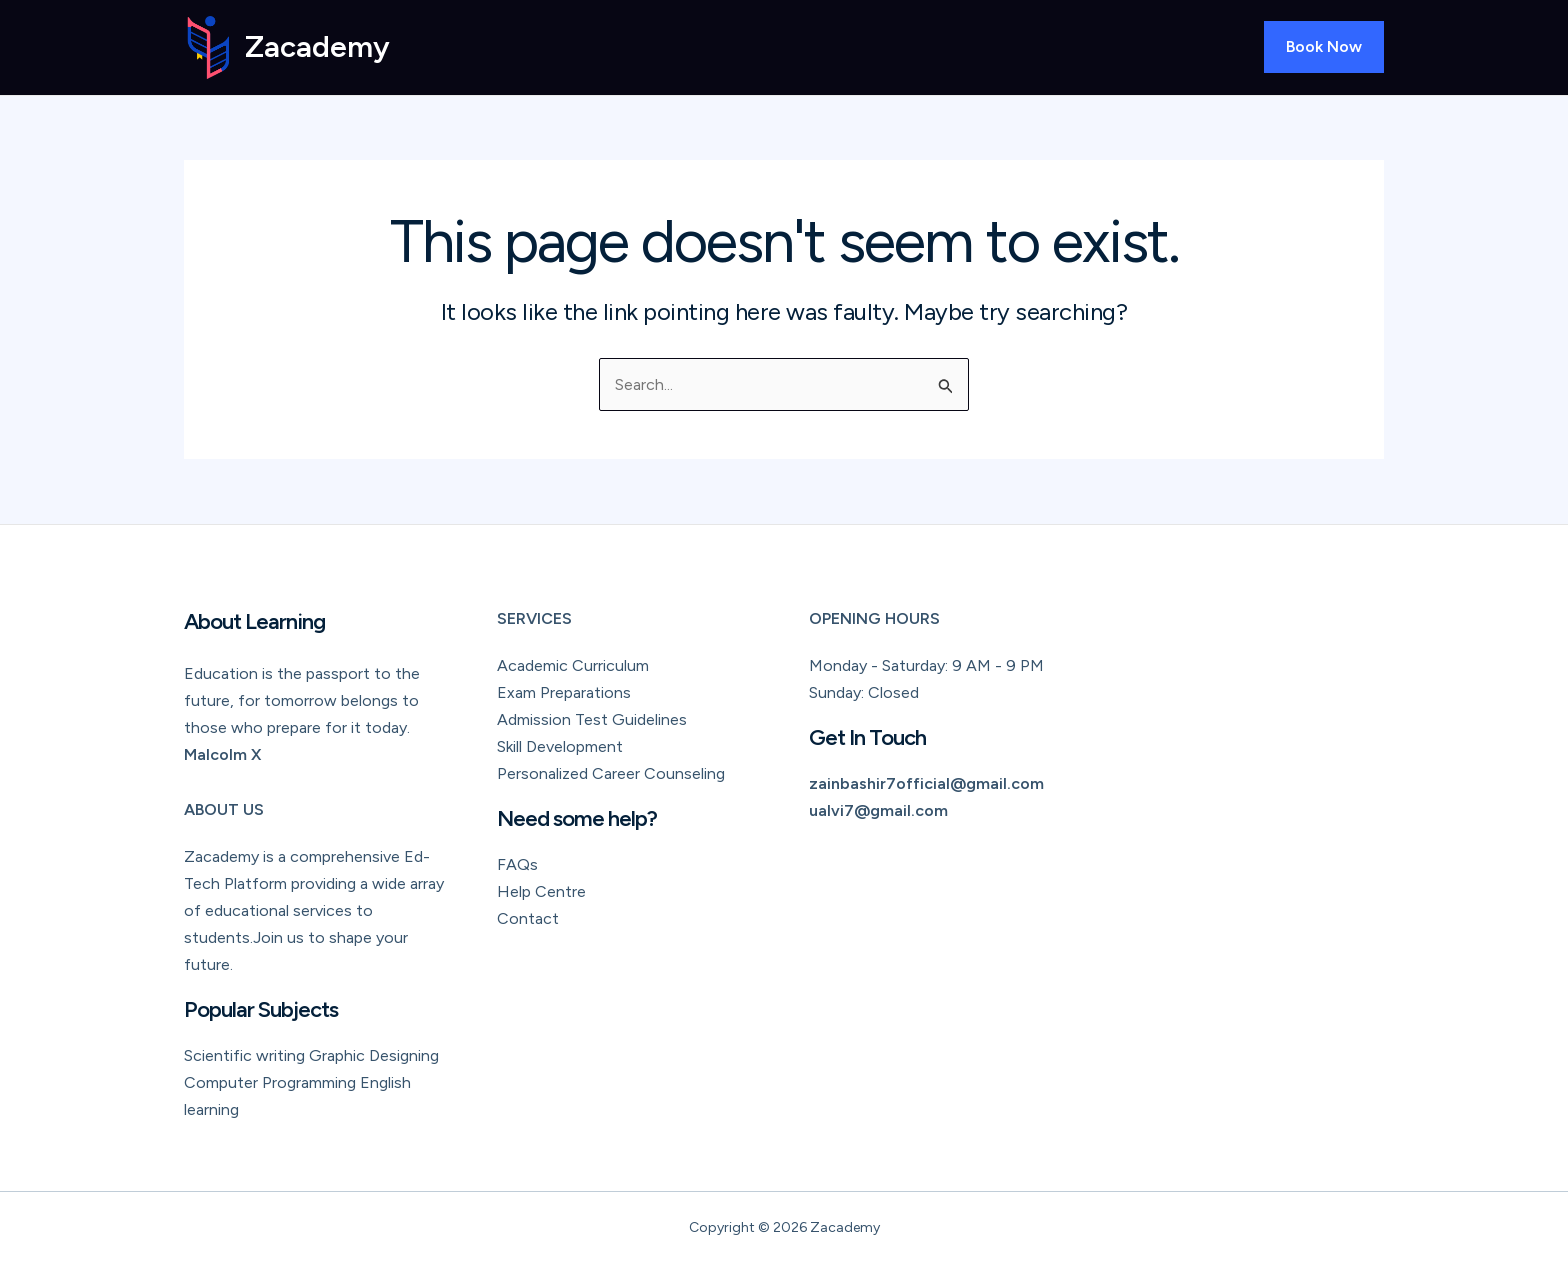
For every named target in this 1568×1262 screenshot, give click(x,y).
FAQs (517, 864)
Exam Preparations (564, 692)
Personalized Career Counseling (611, 773)
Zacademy (317, 46)
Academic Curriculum (573, 665)
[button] (1324, 47)
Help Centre (541, 891)
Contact (528, 918)
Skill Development (560, 746)
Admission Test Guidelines (592, 719)
